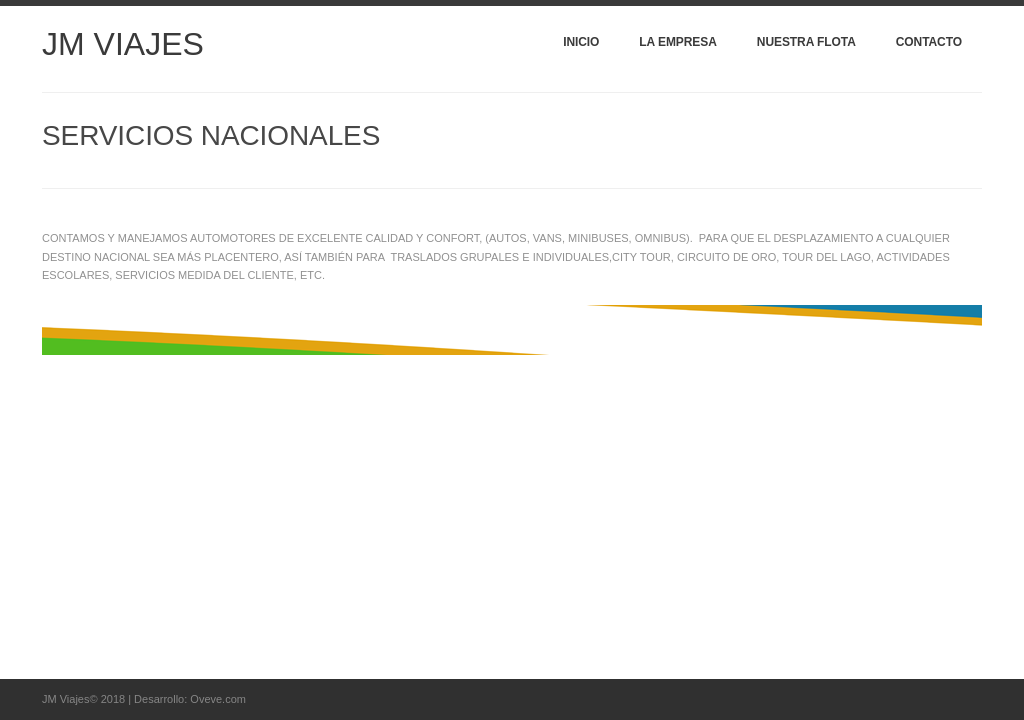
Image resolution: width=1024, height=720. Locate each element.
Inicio (581, 42)
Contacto (929, 42)
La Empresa (677, 42)
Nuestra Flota (806, 42)
